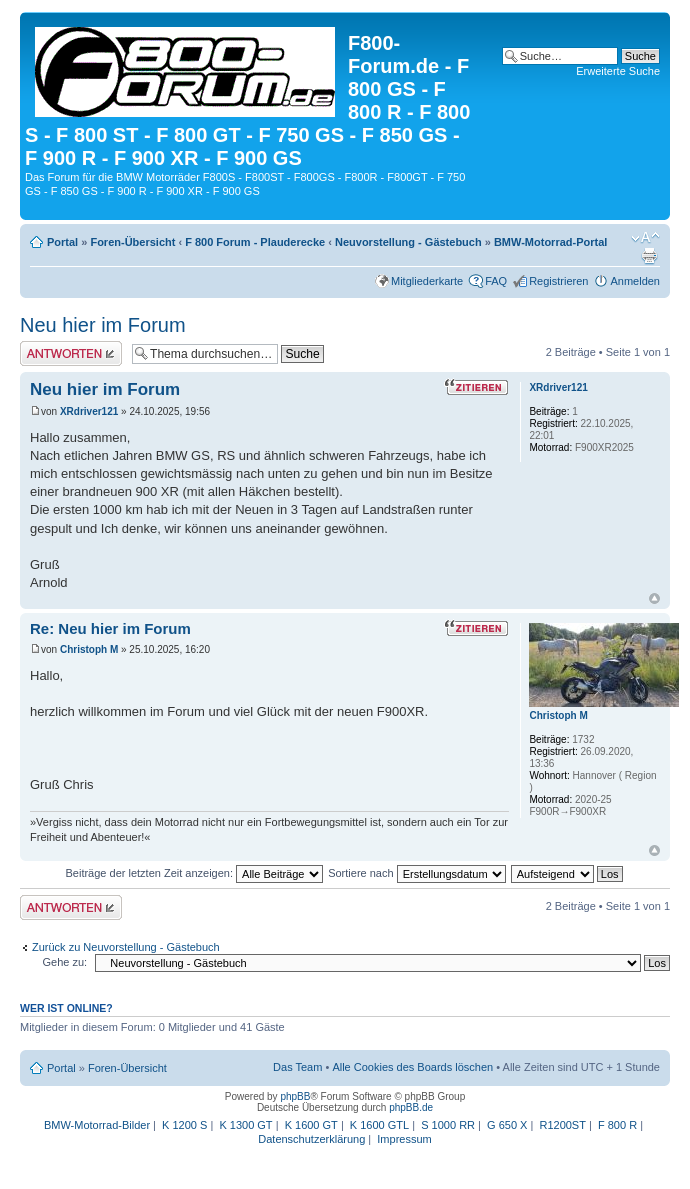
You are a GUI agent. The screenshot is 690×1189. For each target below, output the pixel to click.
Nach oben (654, 598)
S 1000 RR (448, 1125)
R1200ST (562, 1125)
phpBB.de (411, 1107)
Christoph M (89, 649)
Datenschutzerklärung (311, 1139)
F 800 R (617, 1125)
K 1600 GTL (379, 1125)
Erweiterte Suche (618, 71)
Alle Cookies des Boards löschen (412, 1067)
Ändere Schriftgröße (645, 238)
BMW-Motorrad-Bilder (97, 1125)
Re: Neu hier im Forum (110, 628)
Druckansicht (649, 256)
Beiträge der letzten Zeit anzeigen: (194, 873)
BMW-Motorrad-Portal (550, 242)
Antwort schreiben (71, 353)
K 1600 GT (311, 1125)
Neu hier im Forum (103, 325)
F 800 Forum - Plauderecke (255, 242)
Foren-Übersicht (132, 242)
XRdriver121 (89, 411)
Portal (62, 242)
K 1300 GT (245, 1125)
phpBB (295, 1096)
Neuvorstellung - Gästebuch (408, 242)
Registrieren (558, 281)
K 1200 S (184, 1125)
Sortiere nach (416, 873)
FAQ (496, 281)
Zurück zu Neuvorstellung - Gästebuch (126, 947)
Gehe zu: (64, 962)
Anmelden (635, 281)
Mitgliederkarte (427, 281)
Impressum (404, 1139)
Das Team (297, 1067)
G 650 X (507, 1125)
